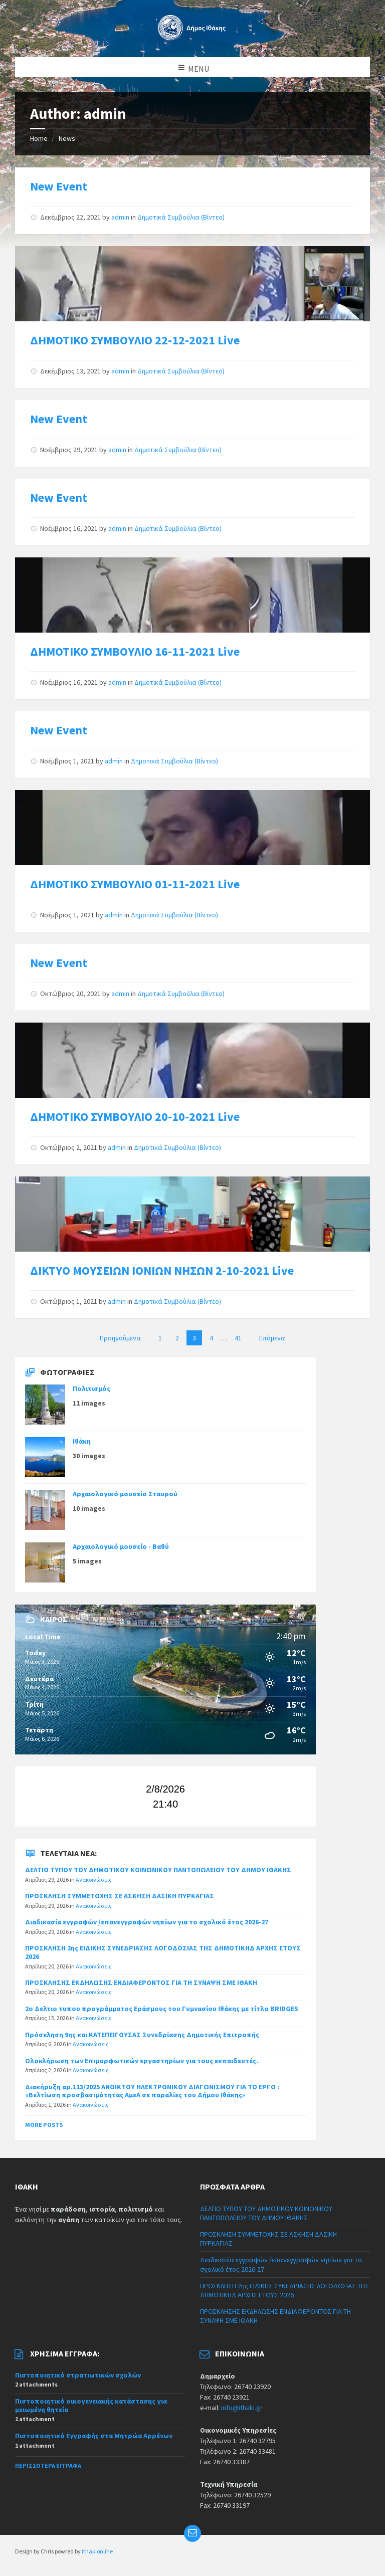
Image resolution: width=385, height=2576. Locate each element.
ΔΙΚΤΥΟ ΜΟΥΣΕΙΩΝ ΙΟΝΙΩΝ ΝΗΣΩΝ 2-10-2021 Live (162, 1270)
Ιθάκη (82, 1441)
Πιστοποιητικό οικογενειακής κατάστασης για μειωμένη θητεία (91, 2405)
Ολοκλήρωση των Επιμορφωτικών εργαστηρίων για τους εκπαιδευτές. (141, 2060)
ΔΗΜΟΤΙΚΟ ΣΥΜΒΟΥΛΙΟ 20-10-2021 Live (135, 1116)
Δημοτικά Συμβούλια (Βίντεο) (181, 217)
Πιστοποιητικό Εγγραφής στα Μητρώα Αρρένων (93, 2435)
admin (120, 217)
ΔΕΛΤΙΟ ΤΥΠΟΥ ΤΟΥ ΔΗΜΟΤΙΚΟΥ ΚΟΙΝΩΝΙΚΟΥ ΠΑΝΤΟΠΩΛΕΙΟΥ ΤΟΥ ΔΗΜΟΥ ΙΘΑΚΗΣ (158, 1869)
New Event (58, 186)
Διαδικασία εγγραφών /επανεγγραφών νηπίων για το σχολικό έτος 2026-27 (146, 1921)
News (67, 138)
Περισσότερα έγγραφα (48, 2465)
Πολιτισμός (91, 1388)
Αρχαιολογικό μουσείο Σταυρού (125, 1493)
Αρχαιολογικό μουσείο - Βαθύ (121, 1546)
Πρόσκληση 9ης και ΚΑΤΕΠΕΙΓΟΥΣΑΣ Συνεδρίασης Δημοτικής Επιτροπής (142, 2034)
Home (39, 138)
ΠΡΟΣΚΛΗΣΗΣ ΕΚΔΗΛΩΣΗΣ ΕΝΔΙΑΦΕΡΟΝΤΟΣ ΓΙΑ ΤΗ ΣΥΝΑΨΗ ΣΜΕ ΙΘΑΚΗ (141, 1982)
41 (238, 1337)
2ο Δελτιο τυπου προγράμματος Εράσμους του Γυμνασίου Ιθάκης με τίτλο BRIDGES (161, 2008)
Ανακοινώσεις (94, 1879)
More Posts (44, 2124)
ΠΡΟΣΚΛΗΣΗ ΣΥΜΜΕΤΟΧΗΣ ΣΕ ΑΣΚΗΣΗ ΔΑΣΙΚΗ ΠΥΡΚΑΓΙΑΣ (119, 1895)
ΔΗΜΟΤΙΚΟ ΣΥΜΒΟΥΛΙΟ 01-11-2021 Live (135, 884)
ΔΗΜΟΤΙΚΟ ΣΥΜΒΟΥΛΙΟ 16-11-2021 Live (135, 651)
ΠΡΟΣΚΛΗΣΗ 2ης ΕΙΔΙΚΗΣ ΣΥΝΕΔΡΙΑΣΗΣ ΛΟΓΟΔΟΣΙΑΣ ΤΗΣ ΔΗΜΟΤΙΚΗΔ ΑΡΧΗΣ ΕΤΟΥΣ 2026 (163, 1952)
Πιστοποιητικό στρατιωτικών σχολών (78, 2375)
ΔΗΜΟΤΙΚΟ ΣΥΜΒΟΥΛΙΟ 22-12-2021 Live (135, 340)
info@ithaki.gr (242, 2407)
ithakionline (97, 2551)
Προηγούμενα (120, 1337)
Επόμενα (272, 1337)
